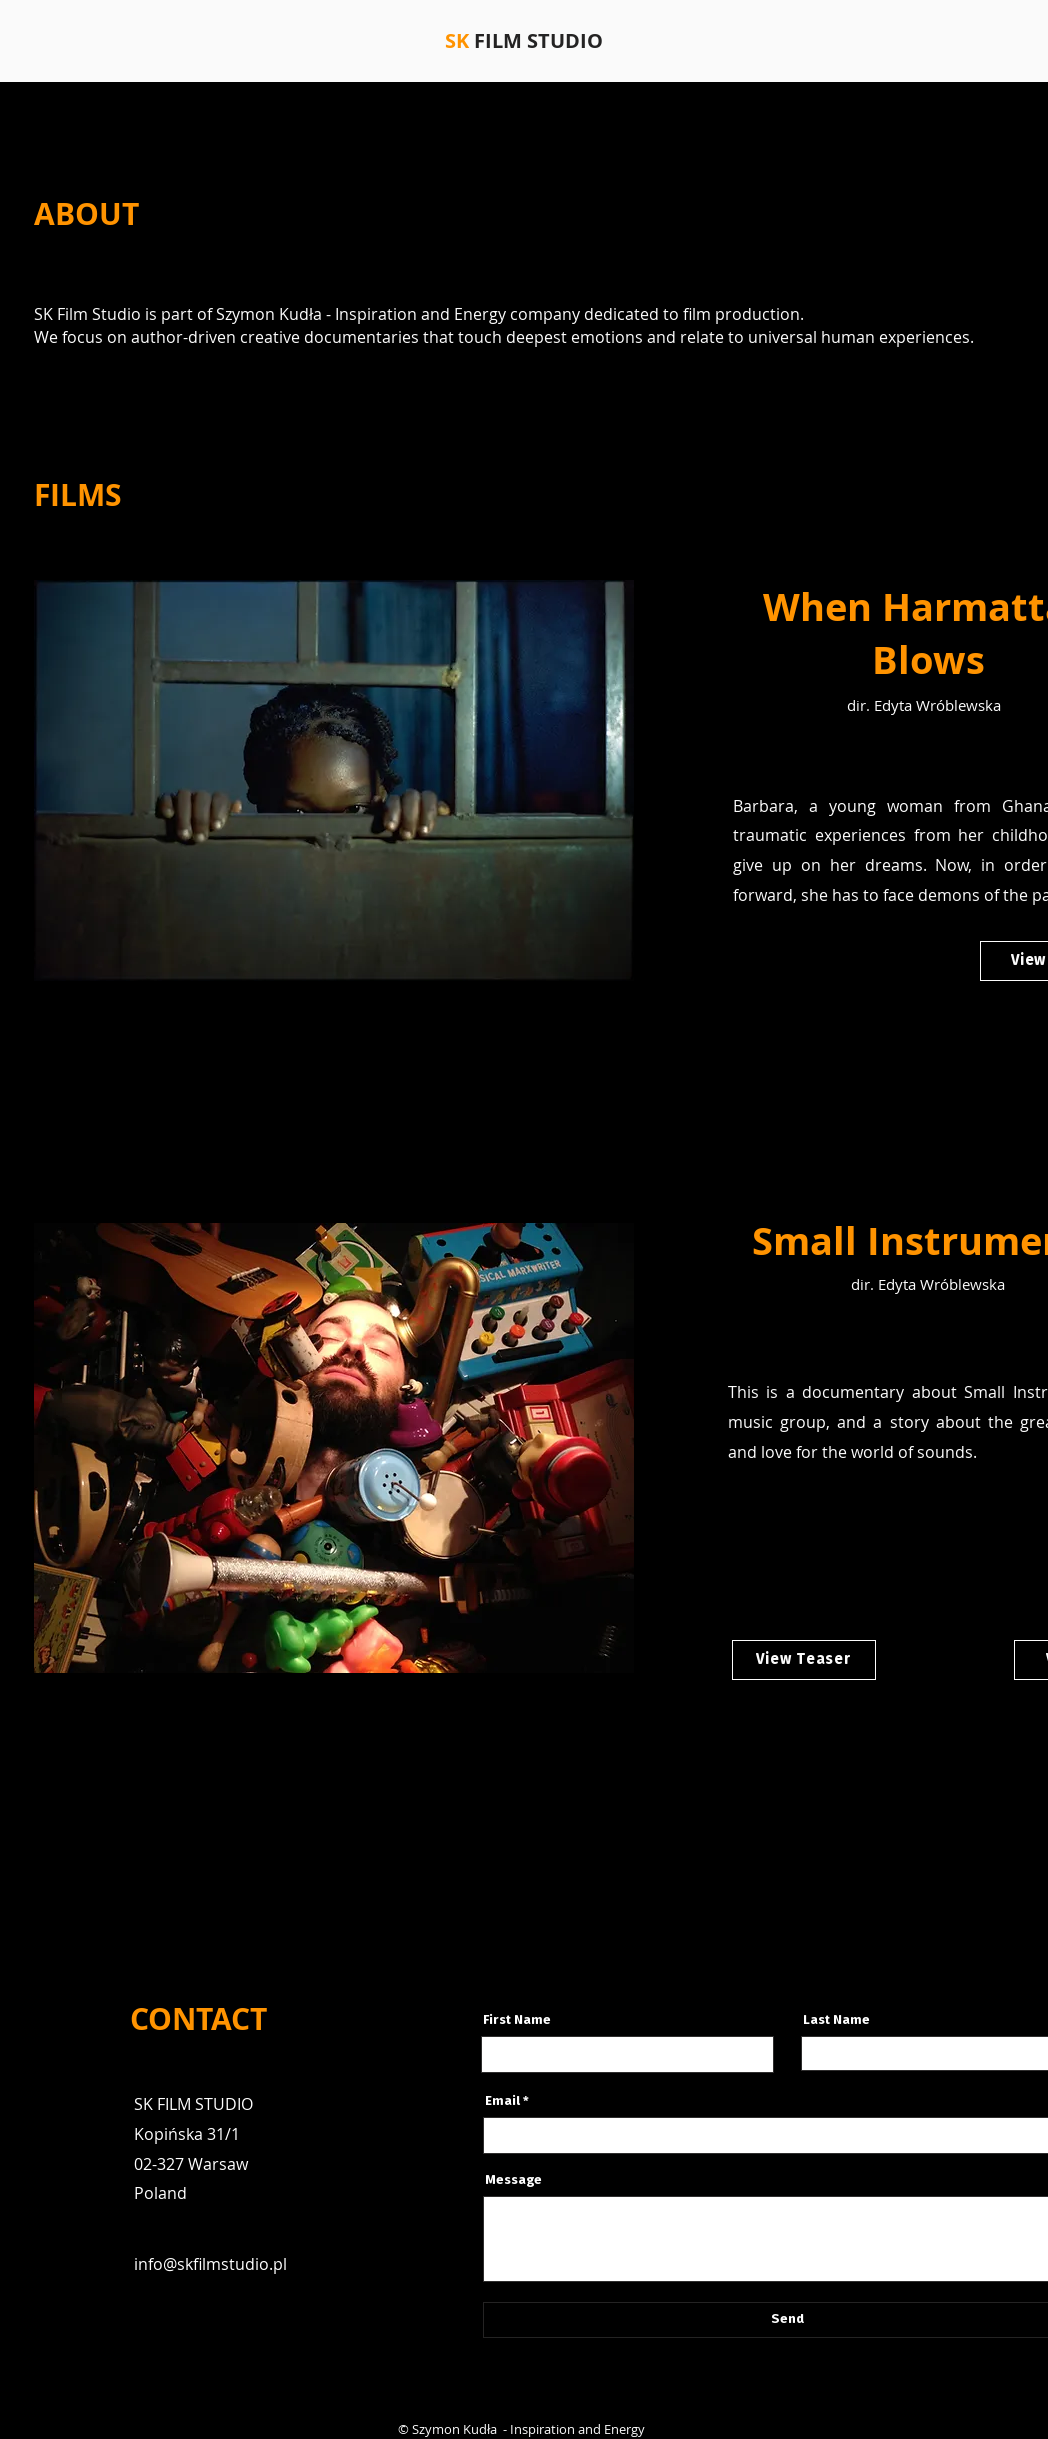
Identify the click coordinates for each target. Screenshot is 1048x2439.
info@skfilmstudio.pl (210, 2264)
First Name (517, 2020)
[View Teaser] (804, 1660)
